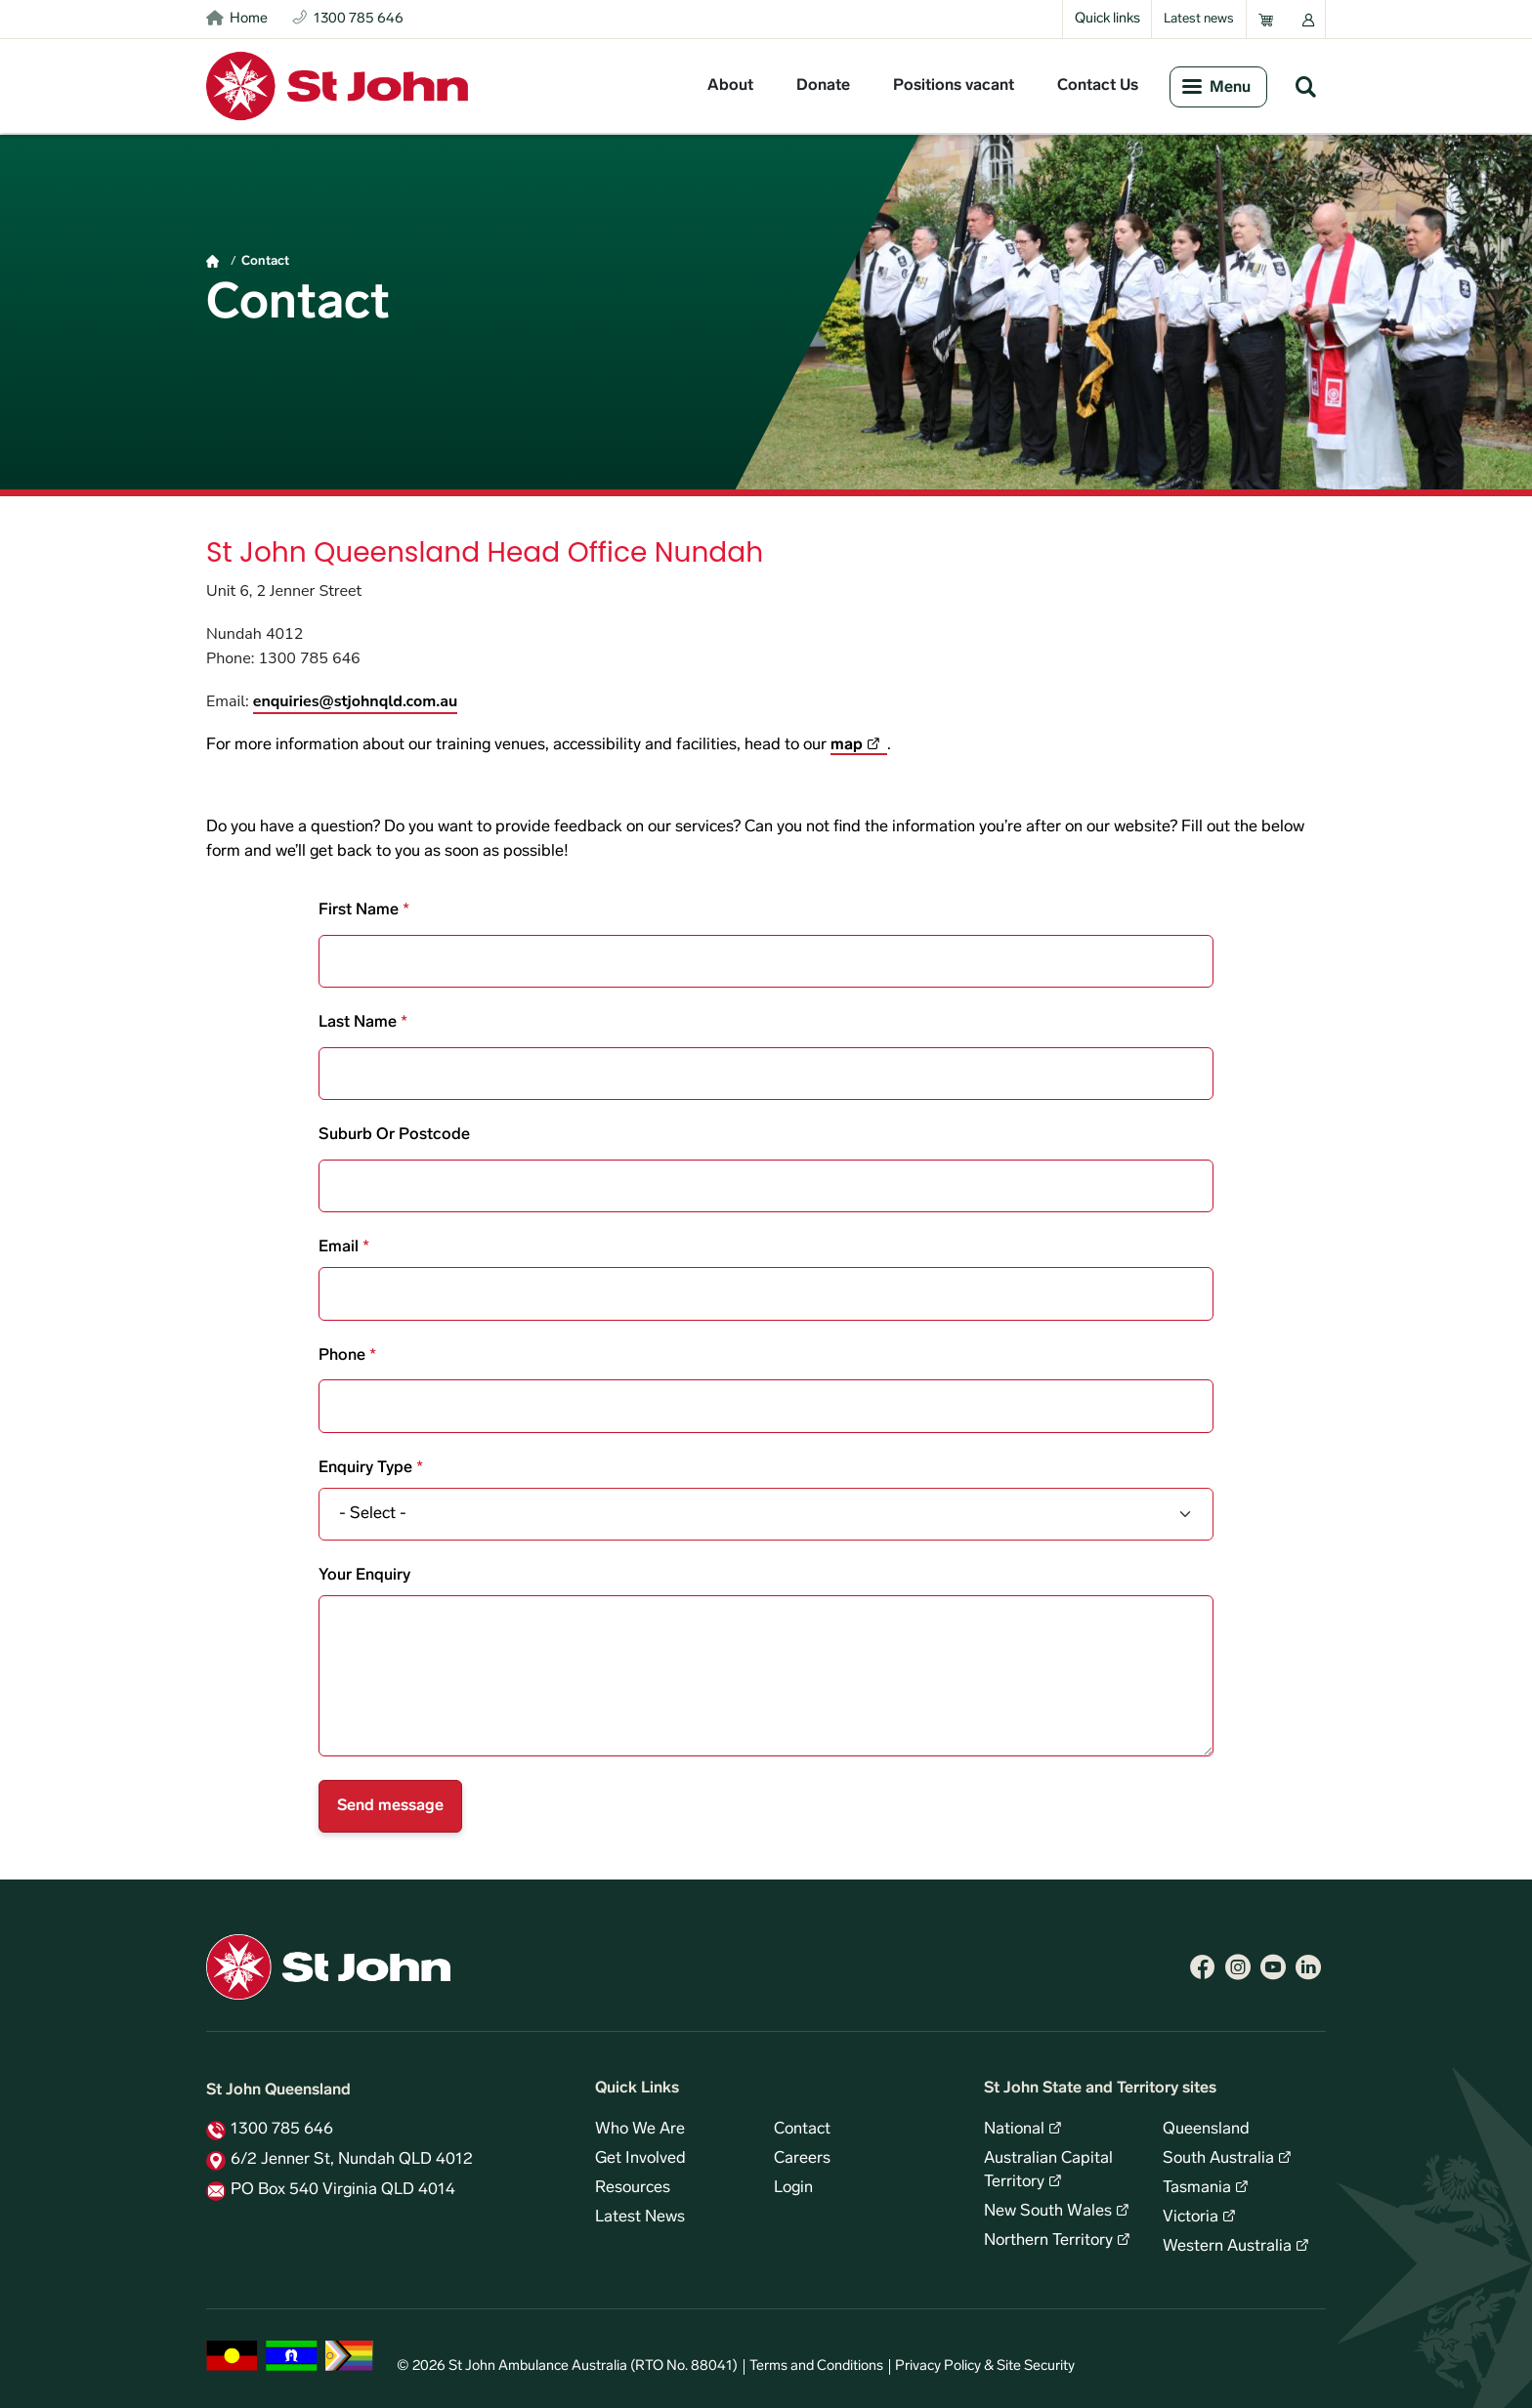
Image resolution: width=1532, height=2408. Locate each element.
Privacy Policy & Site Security (985, 2366)
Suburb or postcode (394, 1135)
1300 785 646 (282, 2129)
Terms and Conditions (816, 2366)
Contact (265, 261)
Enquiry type (365, 1468)
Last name (358, 1023)
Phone (342, 1356)
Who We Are (640, 2129)
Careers (802, 2159)
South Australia (1218, 2159)
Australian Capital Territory (1048, 2170)
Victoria (1190, 2217)
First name (359, 910)
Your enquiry (364, 1576)
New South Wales (1048, 2211)
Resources (632, 2188)
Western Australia (1227, 2247)
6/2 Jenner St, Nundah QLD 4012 (352, 2160)
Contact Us (1097, 86)
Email (339, 1247)
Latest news (1199, 19)
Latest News (640, 2217)
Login (793, 2188)
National (1014, 2129)
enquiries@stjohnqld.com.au (355, 701)
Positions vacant (953, 86)
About (730, 86)
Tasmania (1197, 2188)
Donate (823, 86)
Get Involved (640, 2159)
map (846, 745)
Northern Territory (1048, 2241)
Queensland (1206, 2129)
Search (1305, 86)
